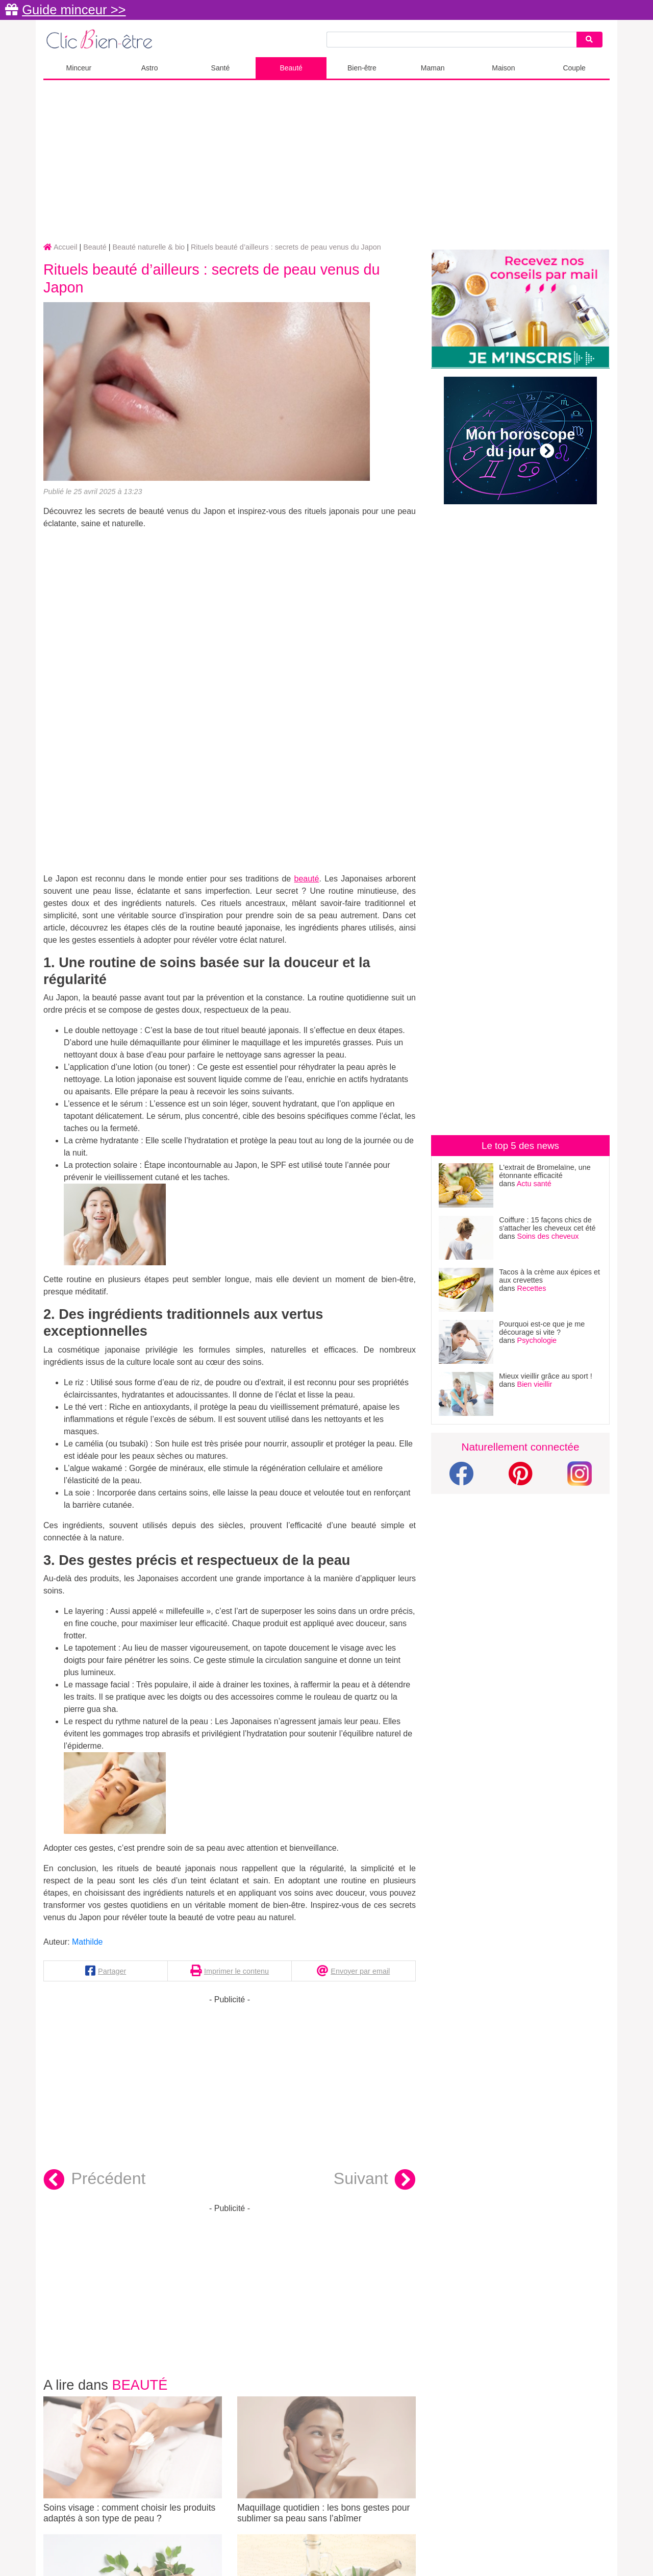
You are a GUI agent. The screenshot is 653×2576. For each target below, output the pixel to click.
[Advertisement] (326, 161)
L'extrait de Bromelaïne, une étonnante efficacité (545, 1171)
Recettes (531, 1288)
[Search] (589, 39)
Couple (574, 68)
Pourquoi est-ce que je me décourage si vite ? (542, 1328)
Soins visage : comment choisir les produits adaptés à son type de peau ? (132, 2460)
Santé (220, 68)
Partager (112, 1971)
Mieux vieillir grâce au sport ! (545, 1376)
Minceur (78, 68)
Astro (149, 68)
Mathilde (87, 1941)
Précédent (94, 2180)
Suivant (375, 2180)
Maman (433, 68)
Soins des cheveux (548, 1236)
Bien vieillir (534, 1384)
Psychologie (537, 1340)
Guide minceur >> (73, 10)
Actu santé (534, 1184)
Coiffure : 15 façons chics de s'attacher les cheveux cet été (547, 1224)
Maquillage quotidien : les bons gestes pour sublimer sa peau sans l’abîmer (326, 2460)
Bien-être (361, 68)
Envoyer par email (360, 1971)
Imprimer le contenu (236, 1971)
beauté (306, 878)
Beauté (291, 68)
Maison (503, 68)
